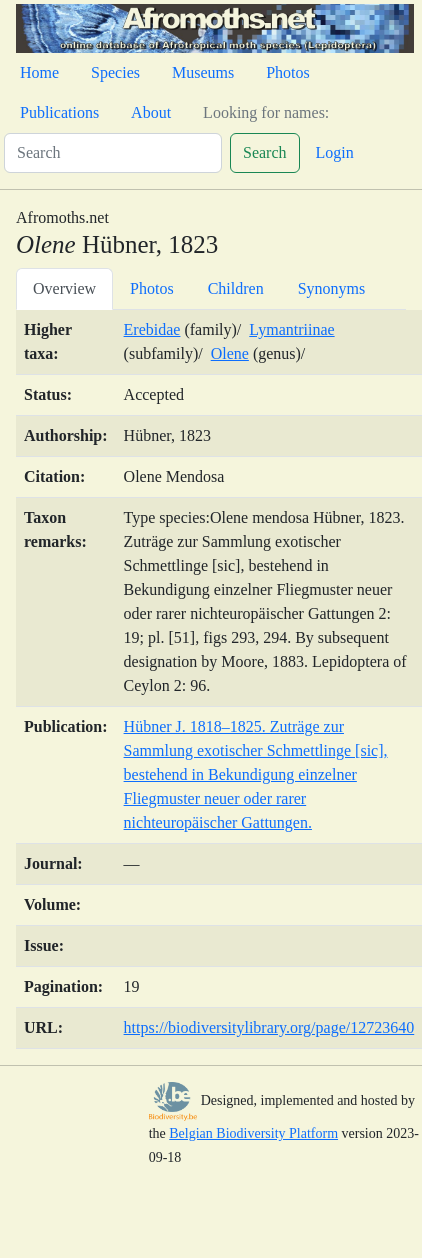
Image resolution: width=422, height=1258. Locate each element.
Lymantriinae (291, 329)
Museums (203, 72)
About (151, 112)
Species (115, 72)
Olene (230, 353)
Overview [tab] (64, 288)
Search (265, 152)
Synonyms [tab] (332, 288)
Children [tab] (236, 288)
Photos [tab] (152, 288)
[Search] (113, 153)
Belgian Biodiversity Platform (253, 1133)
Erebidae (152, 329)
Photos (288, 72)
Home (39, 72)
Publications (59, 112)
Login (335, 152)
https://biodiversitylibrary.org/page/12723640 (269, 1027)
